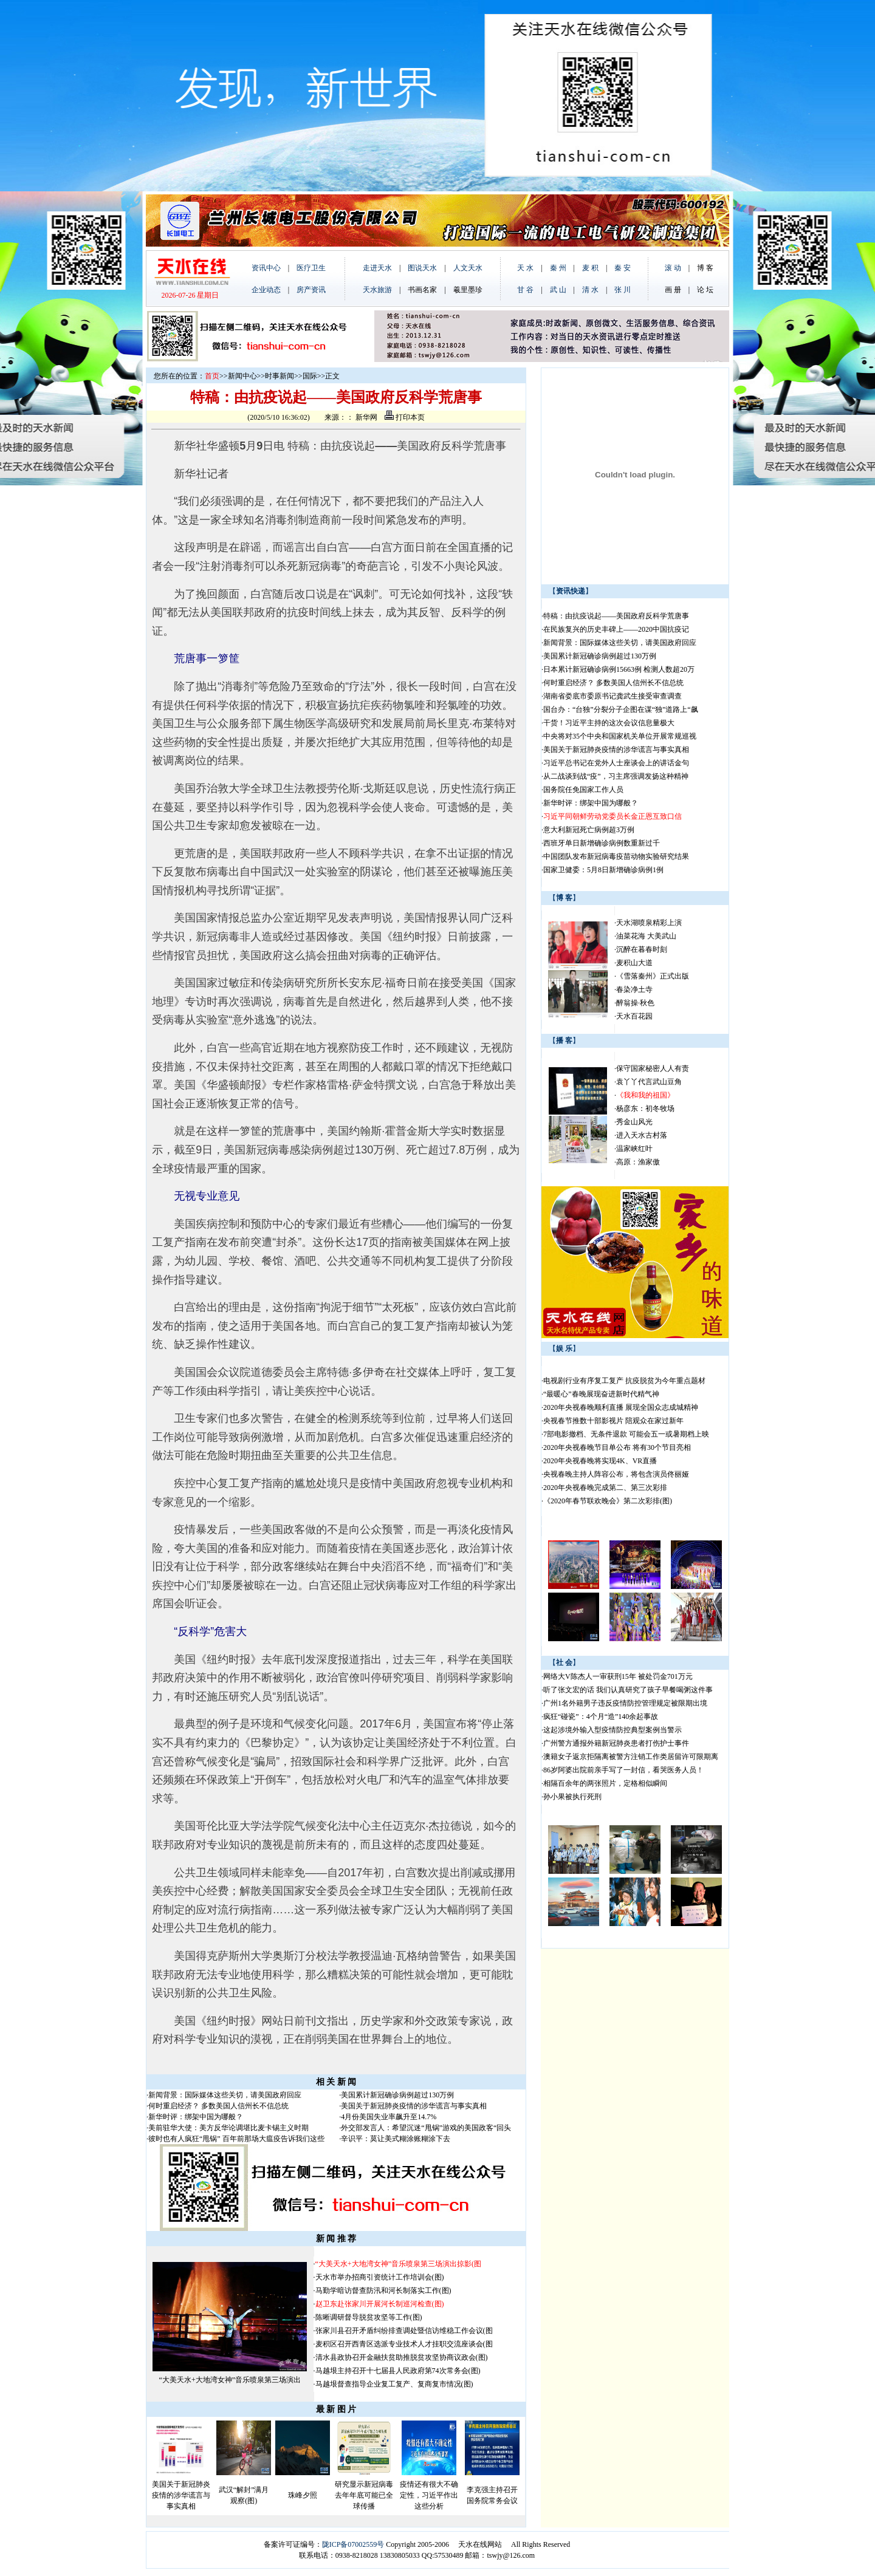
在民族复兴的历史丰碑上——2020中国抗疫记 (616, 629)
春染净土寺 (634, 989)
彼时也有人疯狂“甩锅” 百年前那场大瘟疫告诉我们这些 (236, 2138)
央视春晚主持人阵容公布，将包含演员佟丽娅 (616, 1474)
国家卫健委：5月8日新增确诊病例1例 (603, 870)
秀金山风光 (634, 1122)
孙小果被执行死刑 (572, 1796)
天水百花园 (634, 1016)
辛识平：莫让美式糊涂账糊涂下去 (395, 2138)
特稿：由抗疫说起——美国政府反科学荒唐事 (616, 616)
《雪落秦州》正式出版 (652, 976)
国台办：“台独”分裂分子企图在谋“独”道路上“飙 (620, 709)
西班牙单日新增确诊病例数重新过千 (601, 843)
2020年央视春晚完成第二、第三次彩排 (605, 1487)
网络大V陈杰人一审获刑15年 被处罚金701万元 (618, 1676)
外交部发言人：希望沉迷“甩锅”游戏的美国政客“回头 (426, 2127)
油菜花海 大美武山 (646, 936)
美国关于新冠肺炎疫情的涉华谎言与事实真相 (414, 2106)
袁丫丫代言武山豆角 (649, 1082)
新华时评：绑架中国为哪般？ (195, 2117)
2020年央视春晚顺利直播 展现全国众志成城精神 (620, 1407)
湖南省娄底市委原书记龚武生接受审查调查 (612, 696)
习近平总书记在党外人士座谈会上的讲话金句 (616, 763)
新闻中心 (242, 376)
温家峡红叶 (634, 1148)
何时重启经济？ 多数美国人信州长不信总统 (218, 2106)
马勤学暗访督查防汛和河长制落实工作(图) (383, 2290)
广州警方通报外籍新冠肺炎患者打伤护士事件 (616, 1743)
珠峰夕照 (302, 2495)
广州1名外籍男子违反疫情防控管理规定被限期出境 (625, 1703)
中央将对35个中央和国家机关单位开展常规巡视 (619, 736)
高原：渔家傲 (638, 1162)
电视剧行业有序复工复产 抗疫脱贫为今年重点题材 (624, 1380)
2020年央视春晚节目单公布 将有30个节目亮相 (617, 1447)
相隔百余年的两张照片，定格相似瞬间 (605, 1783)
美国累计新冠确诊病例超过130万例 (397, 2095)
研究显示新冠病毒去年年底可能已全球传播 (364, 2495)
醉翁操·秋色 (635, 1003)
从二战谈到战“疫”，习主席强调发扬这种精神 (615, 776)
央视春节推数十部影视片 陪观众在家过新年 (613, 1420)
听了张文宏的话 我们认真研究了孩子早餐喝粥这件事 (628, 1690)
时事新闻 (279, 376)
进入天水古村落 (641, 1135)
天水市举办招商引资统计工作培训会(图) (379, 2277)
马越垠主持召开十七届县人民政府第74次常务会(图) (398, 2370)
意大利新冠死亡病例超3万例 (588, 829)
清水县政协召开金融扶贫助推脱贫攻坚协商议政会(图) (401, 2357)
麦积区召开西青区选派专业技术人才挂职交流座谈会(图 (404, 2344)
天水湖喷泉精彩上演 (649, 922)
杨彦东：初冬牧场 (645, 1108)
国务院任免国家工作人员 (583, 789)
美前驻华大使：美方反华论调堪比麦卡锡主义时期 (228, 2127)
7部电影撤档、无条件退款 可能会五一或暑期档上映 (626, 1434)
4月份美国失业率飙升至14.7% (388, 2117)
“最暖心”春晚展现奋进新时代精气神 (601, 1394)
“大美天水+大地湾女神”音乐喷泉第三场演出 (230, 2380)
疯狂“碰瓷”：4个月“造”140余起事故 (600, 1716)
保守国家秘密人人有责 (652, 1068)
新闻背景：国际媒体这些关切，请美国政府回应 (224, 2095)
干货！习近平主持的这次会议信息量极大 (608, 723)
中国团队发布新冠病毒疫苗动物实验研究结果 (616, 856)
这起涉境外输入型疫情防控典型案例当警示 (612, 1730)
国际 (310, 376)
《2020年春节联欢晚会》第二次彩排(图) (607, 1501)
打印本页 (405, 417)
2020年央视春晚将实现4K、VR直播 (600, 1461)
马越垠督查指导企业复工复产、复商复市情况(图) (394, 2384)
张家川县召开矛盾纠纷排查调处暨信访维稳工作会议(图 (404, 2330)
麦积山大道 (634, 962)
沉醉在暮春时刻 (641, 949)
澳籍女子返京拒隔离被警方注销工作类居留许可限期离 (630, 1756)
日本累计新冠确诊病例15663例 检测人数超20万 (619, 669)
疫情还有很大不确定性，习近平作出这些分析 (429, 2495)
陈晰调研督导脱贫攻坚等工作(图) (368, 2317)
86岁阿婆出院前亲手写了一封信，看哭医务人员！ (623, 1770)
